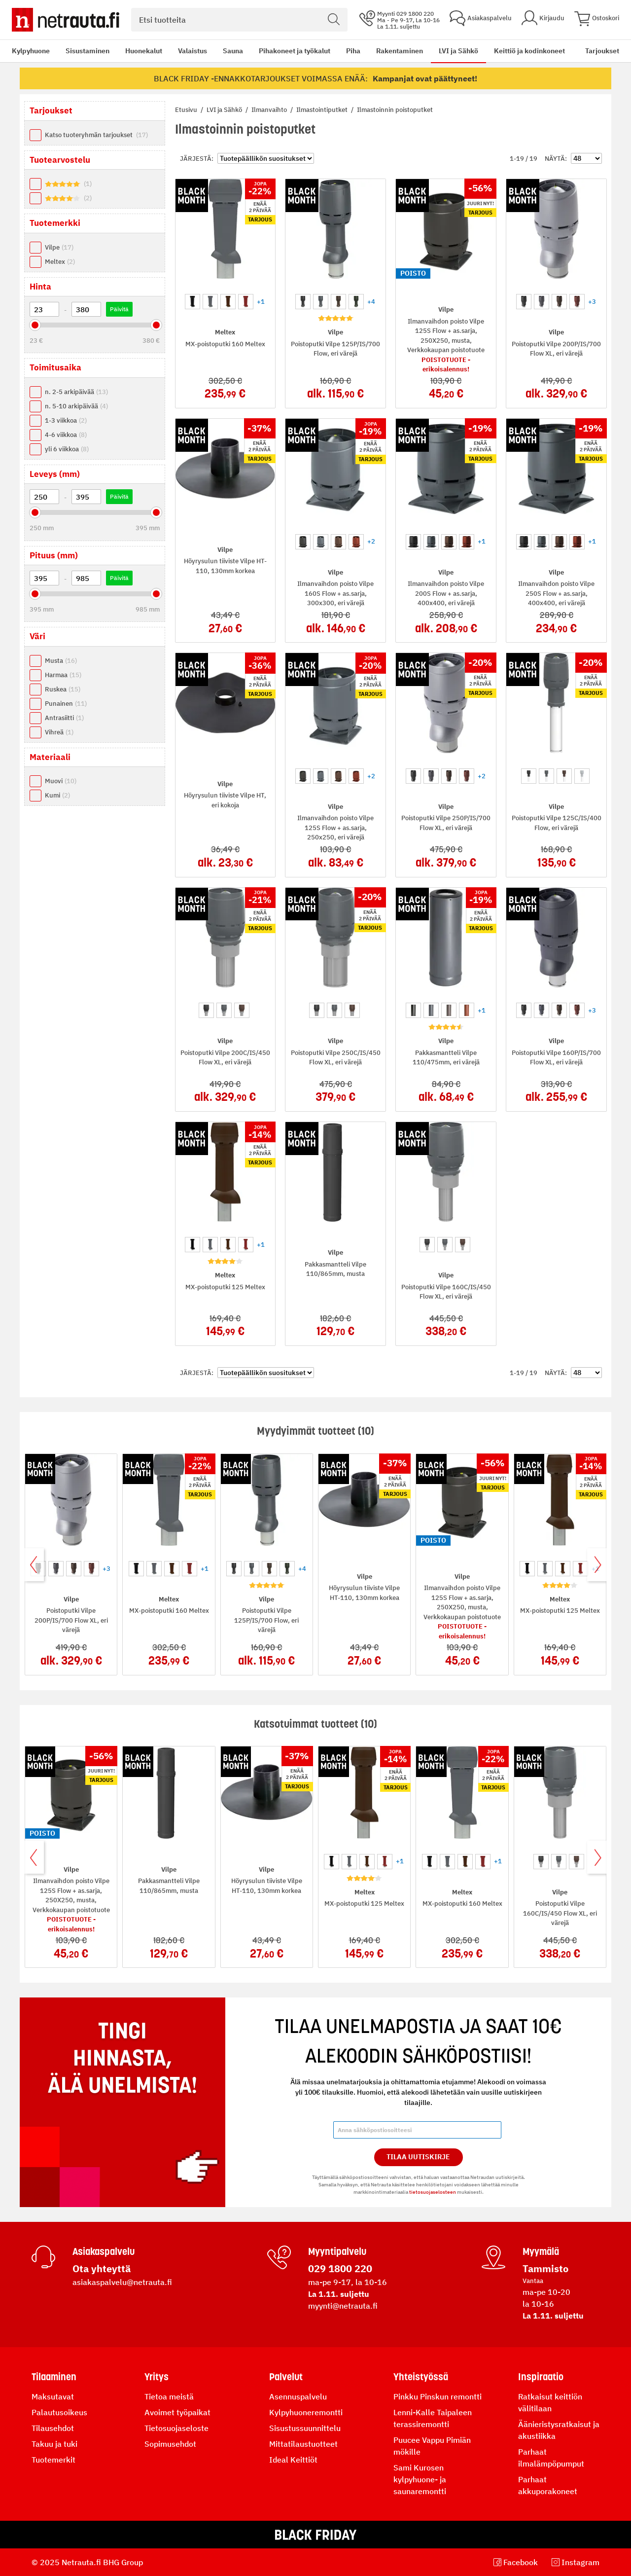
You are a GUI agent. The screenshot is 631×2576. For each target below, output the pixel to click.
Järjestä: (196, 158)
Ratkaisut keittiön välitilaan (550, 2402)
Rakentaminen (399, 50)
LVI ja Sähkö (458, 50)
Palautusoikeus (59, 2412)
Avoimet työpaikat (177, 2412)
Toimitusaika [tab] (55, 367)
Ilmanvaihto (269, 110)
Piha (353, 50)
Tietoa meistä (169, 2396)
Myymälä (541, 2251)
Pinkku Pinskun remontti (437, 2396)
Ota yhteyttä (101, 2268)
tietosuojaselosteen (432, 2192)
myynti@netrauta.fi (343, 2306)
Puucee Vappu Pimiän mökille (432, 2446)
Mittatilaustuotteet (303, 2444)
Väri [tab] (37, 636)
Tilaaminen (54, 2376)
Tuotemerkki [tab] (55, 223)
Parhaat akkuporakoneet (547, 2485)
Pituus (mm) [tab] (54, 555)
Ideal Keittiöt (293, 2460)
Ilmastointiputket (322, 110)
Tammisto (545, 2268)
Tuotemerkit (53, 2460)
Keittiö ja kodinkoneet (529, 50)
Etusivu (187, 110)
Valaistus (192, 50)
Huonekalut (143, 50)
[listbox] (225, 300)
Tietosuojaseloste (176, 2428)
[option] (192, 301)
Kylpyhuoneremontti (306, 2412)
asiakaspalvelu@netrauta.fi (122, 2282)
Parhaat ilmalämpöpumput (551, 2457)
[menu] (288, 51)
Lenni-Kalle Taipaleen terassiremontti (432, 2418)
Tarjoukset (602, 50)
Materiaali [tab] (50, 757)
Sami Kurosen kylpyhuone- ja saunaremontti (419, 2479)
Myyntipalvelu (337, 2251)
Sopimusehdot (170, 2444)
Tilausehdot (53, 2428)
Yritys (156, 2376)
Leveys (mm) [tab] (55, 474)
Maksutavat (53, 2396)
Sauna (233, 50)
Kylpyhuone (31, 50)
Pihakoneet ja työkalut (294, 50)
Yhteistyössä (420, 2376)
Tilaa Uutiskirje (418, 2156)
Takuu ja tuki (54, 2444)
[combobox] (239, 20)
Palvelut (286, 2376)
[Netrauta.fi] (65, 20)
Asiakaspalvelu (103, 2251)
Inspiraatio (540, 2376)
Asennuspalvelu (298, 2396)
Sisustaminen (87, 50)
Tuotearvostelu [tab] (60, 159)
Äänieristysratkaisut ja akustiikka (558, 2430)
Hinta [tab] (40, 286)
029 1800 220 (340, 2268)
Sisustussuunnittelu (305, 2428)
